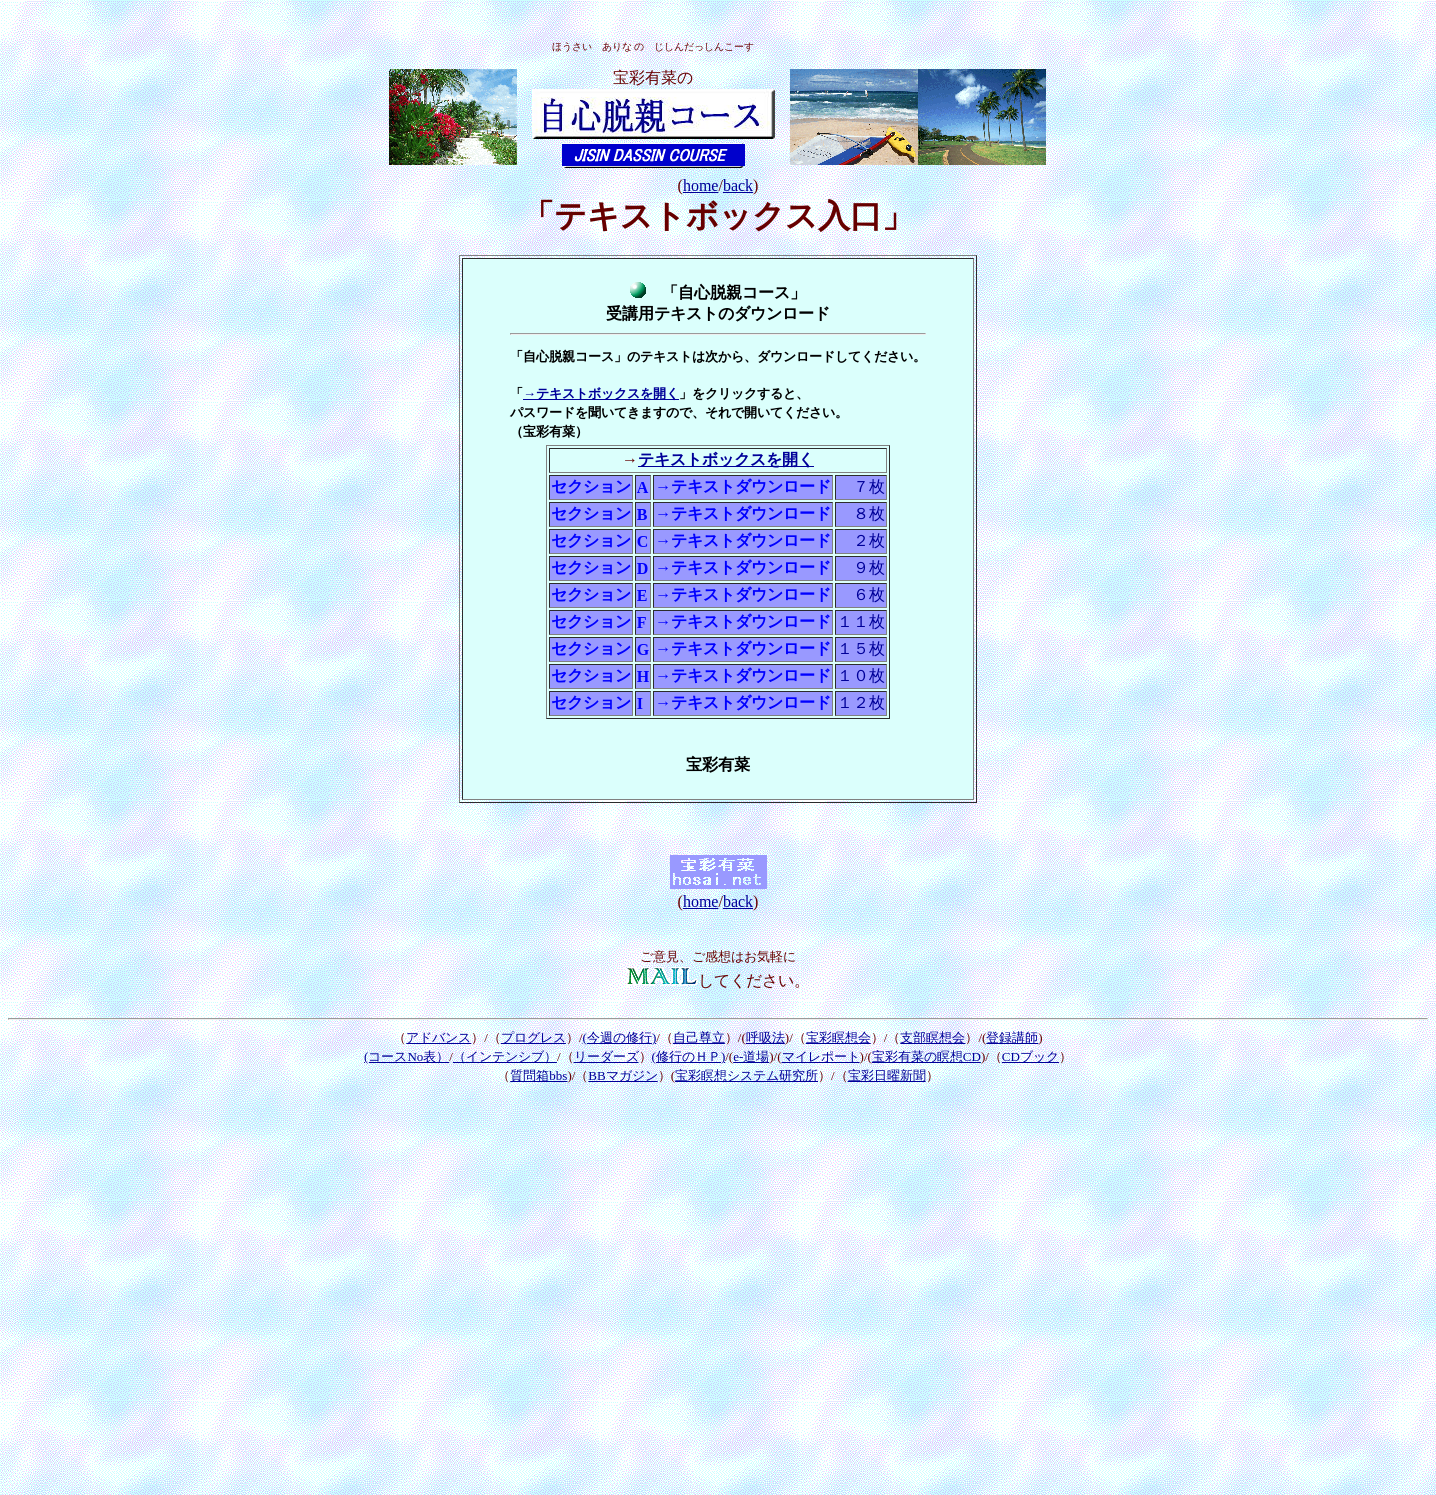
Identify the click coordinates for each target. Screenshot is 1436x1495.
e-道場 (751, 1056)
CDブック (1030, 1056)
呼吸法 (765, 1037)
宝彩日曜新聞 (887, 1075)
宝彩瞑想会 (838, 1037)
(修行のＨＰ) (689, 1056)
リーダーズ (606, 1056)
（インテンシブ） (505, 1056)
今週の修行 (619, 1037)
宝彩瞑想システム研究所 (746, 1075)
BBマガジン (622, 1075)
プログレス (533, 1037)
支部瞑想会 (932, 1037)
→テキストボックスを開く (601, 393)
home (701, 185)
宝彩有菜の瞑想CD (926, 1056)
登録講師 (1012, 1037)
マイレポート (821, 1056)
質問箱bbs (538, 1075)
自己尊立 (699, 1037)
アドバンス (438, 1037)
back (738, 185)
